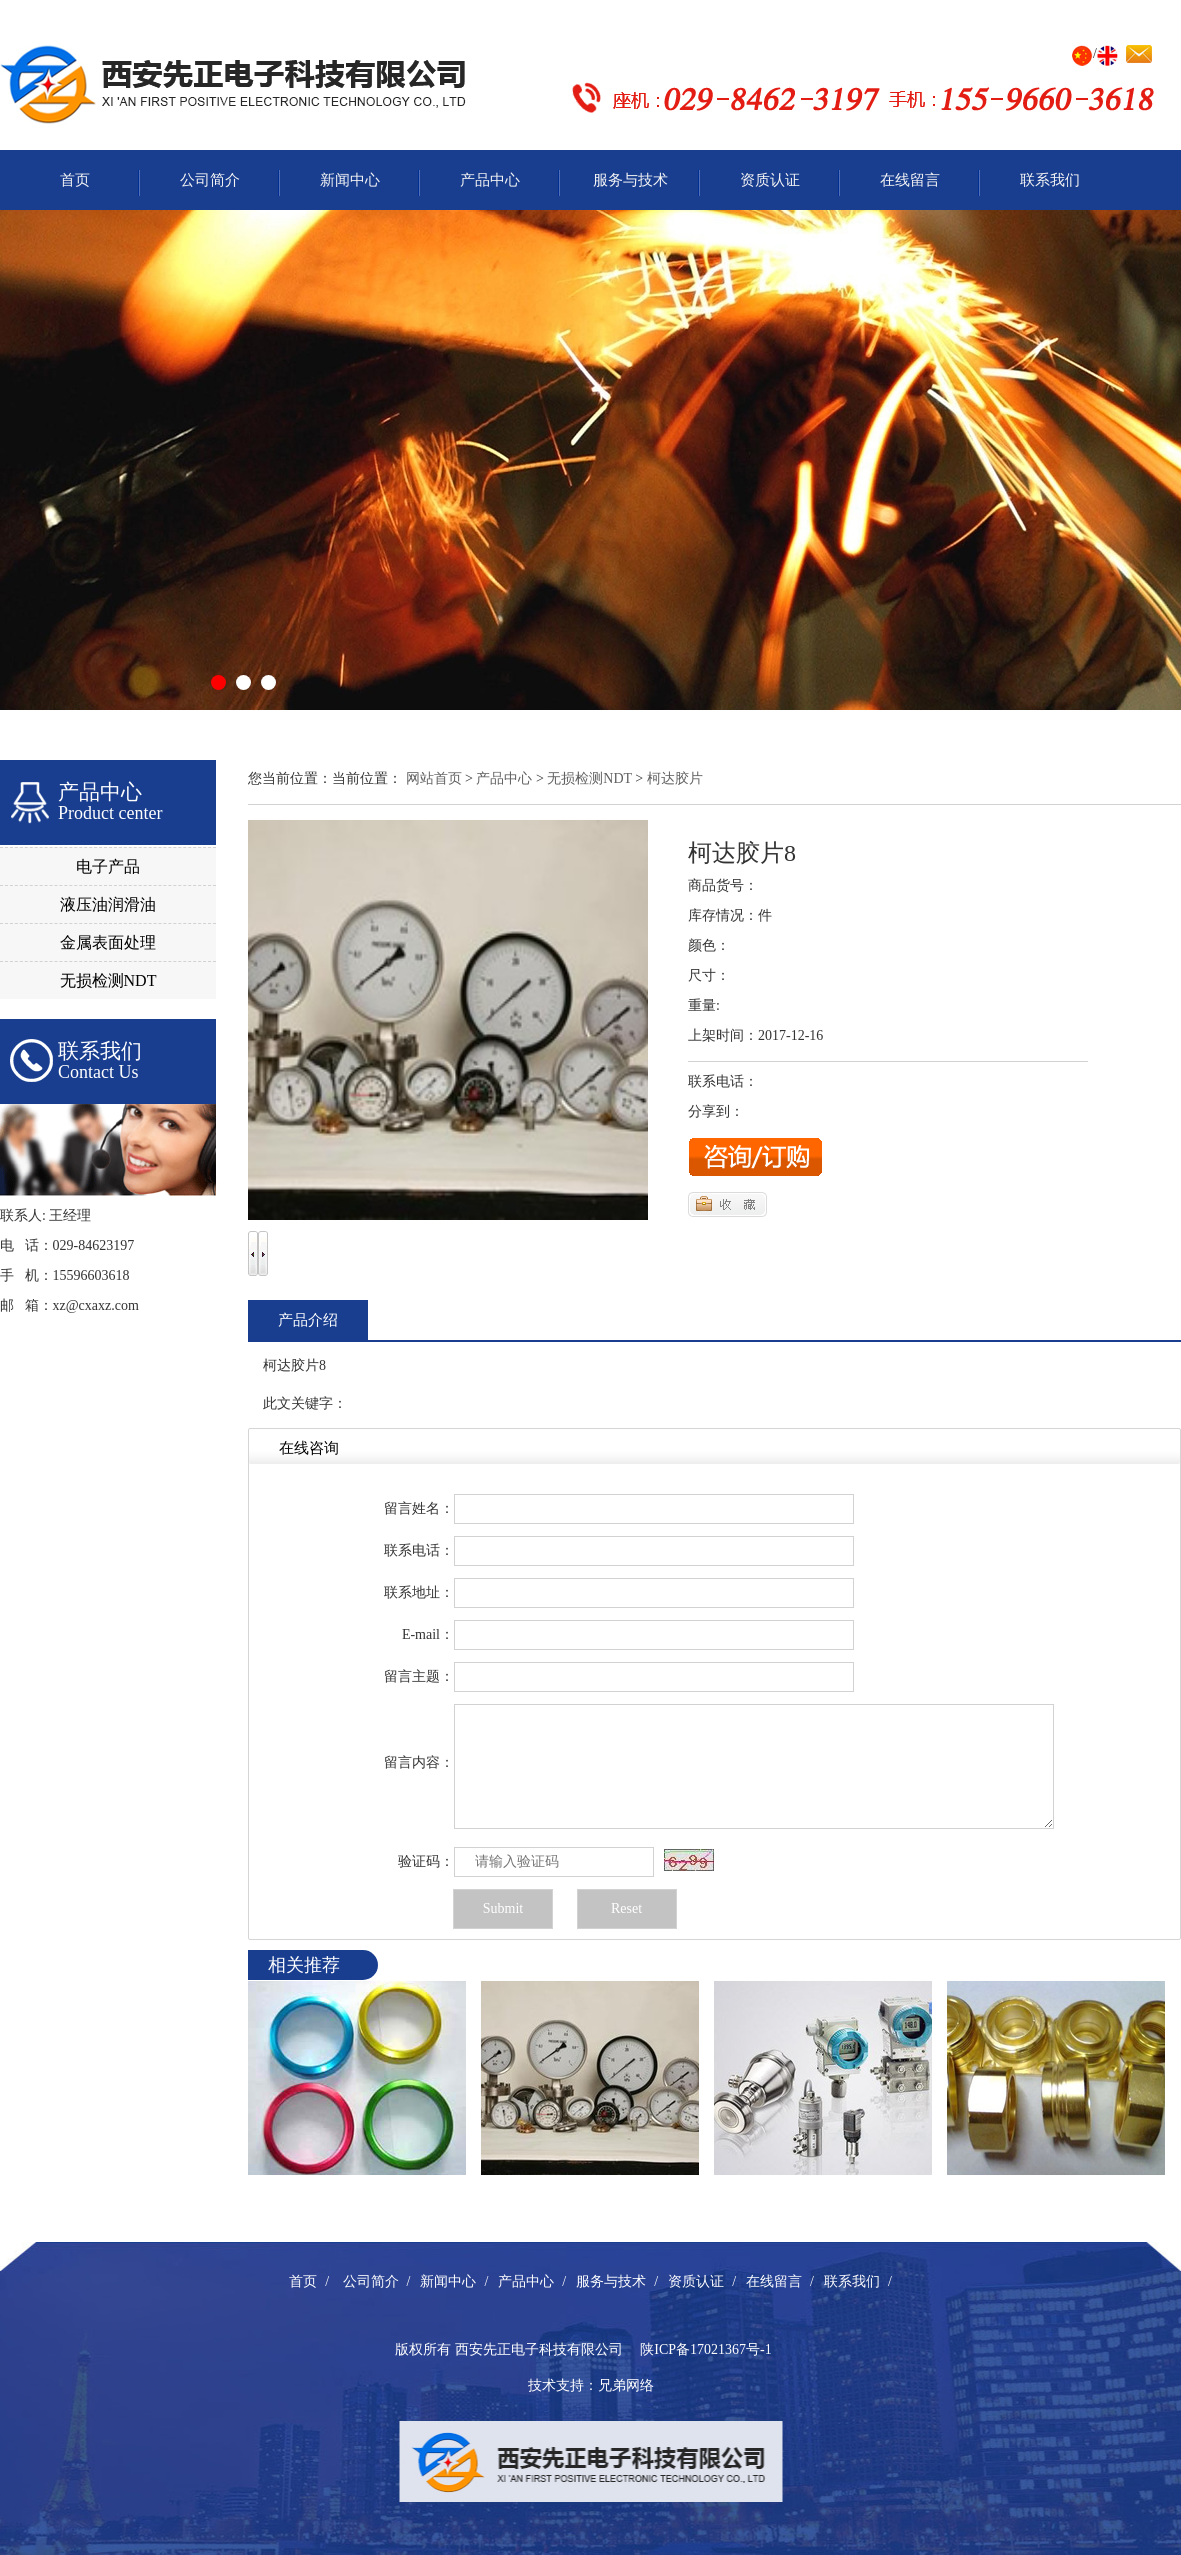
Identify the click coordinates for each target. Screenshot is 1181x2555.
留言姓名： (419, 1508)
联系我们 (1050, 180)
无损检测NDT (108, 980)
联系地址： (419, 1592)
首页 (75, 180)
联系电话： (419, 1550)
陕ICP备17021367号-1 (705, 2349)
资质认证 (770, 180)
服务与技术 (630, 180)
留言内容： (419, 1762)
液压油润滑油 (108, 904)
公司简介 (210, 180)
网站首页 (434, 778)
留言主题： (419, 1676)
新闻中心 (350, 180)
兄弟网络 (626, 2385)
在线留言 (910, 180)
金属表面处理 (108, 942)
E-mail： (428, 1634)
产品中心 (490, 180)
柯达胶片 (675, 778)
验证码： (426, 1861)
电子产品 (108, 866)
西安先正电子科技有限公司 (539, 2349)
